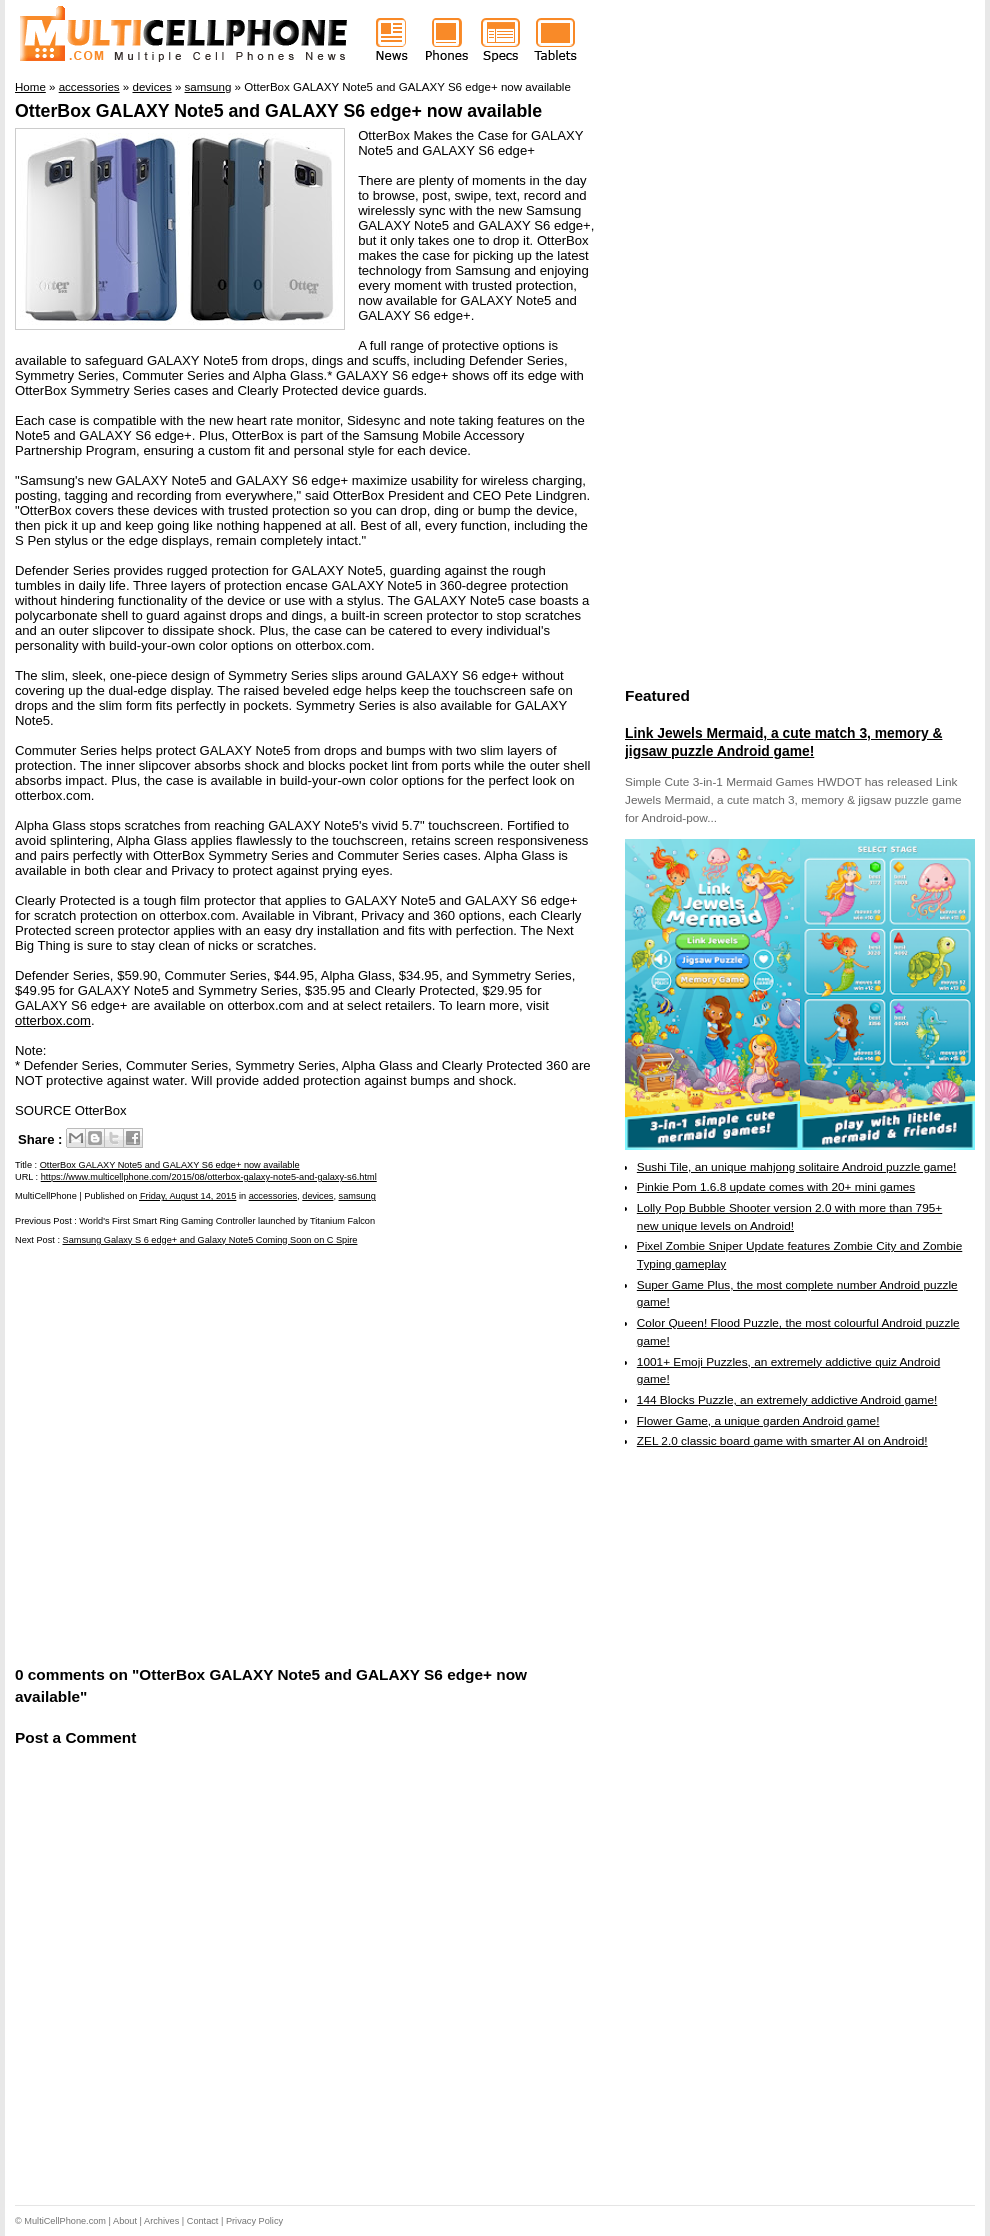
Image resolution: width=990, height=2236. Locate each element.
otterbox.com (53, 1020)
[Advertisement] (192, 1453)
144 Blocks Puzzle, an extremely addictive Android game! (787, 1400)
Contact (203, 2221)
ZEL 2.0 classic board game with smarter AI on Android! (782, 1441)
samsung (357, 1196)
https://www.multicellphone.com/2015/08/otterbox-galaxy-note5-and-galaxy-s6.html (209, 1177)
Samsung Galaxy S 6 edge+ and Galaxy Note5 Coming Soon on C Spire (210, 1240)
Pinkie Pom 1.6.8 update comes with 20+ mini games (776, 1187)
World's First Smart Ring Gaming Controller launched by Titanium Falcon (227, 1221)
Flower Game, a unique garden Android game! (758, 1421)
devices (317, 1196)
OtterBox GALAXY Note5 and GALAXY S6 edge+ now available (278, 111)
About (125, 2221)
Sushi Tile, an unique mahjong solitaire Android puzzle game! (797, 1167)
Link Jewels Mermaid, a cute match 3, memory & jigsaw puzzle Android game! (783, 742)
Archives (161, 2221)
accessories (273, 1196)
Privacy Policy (254, 2221)
